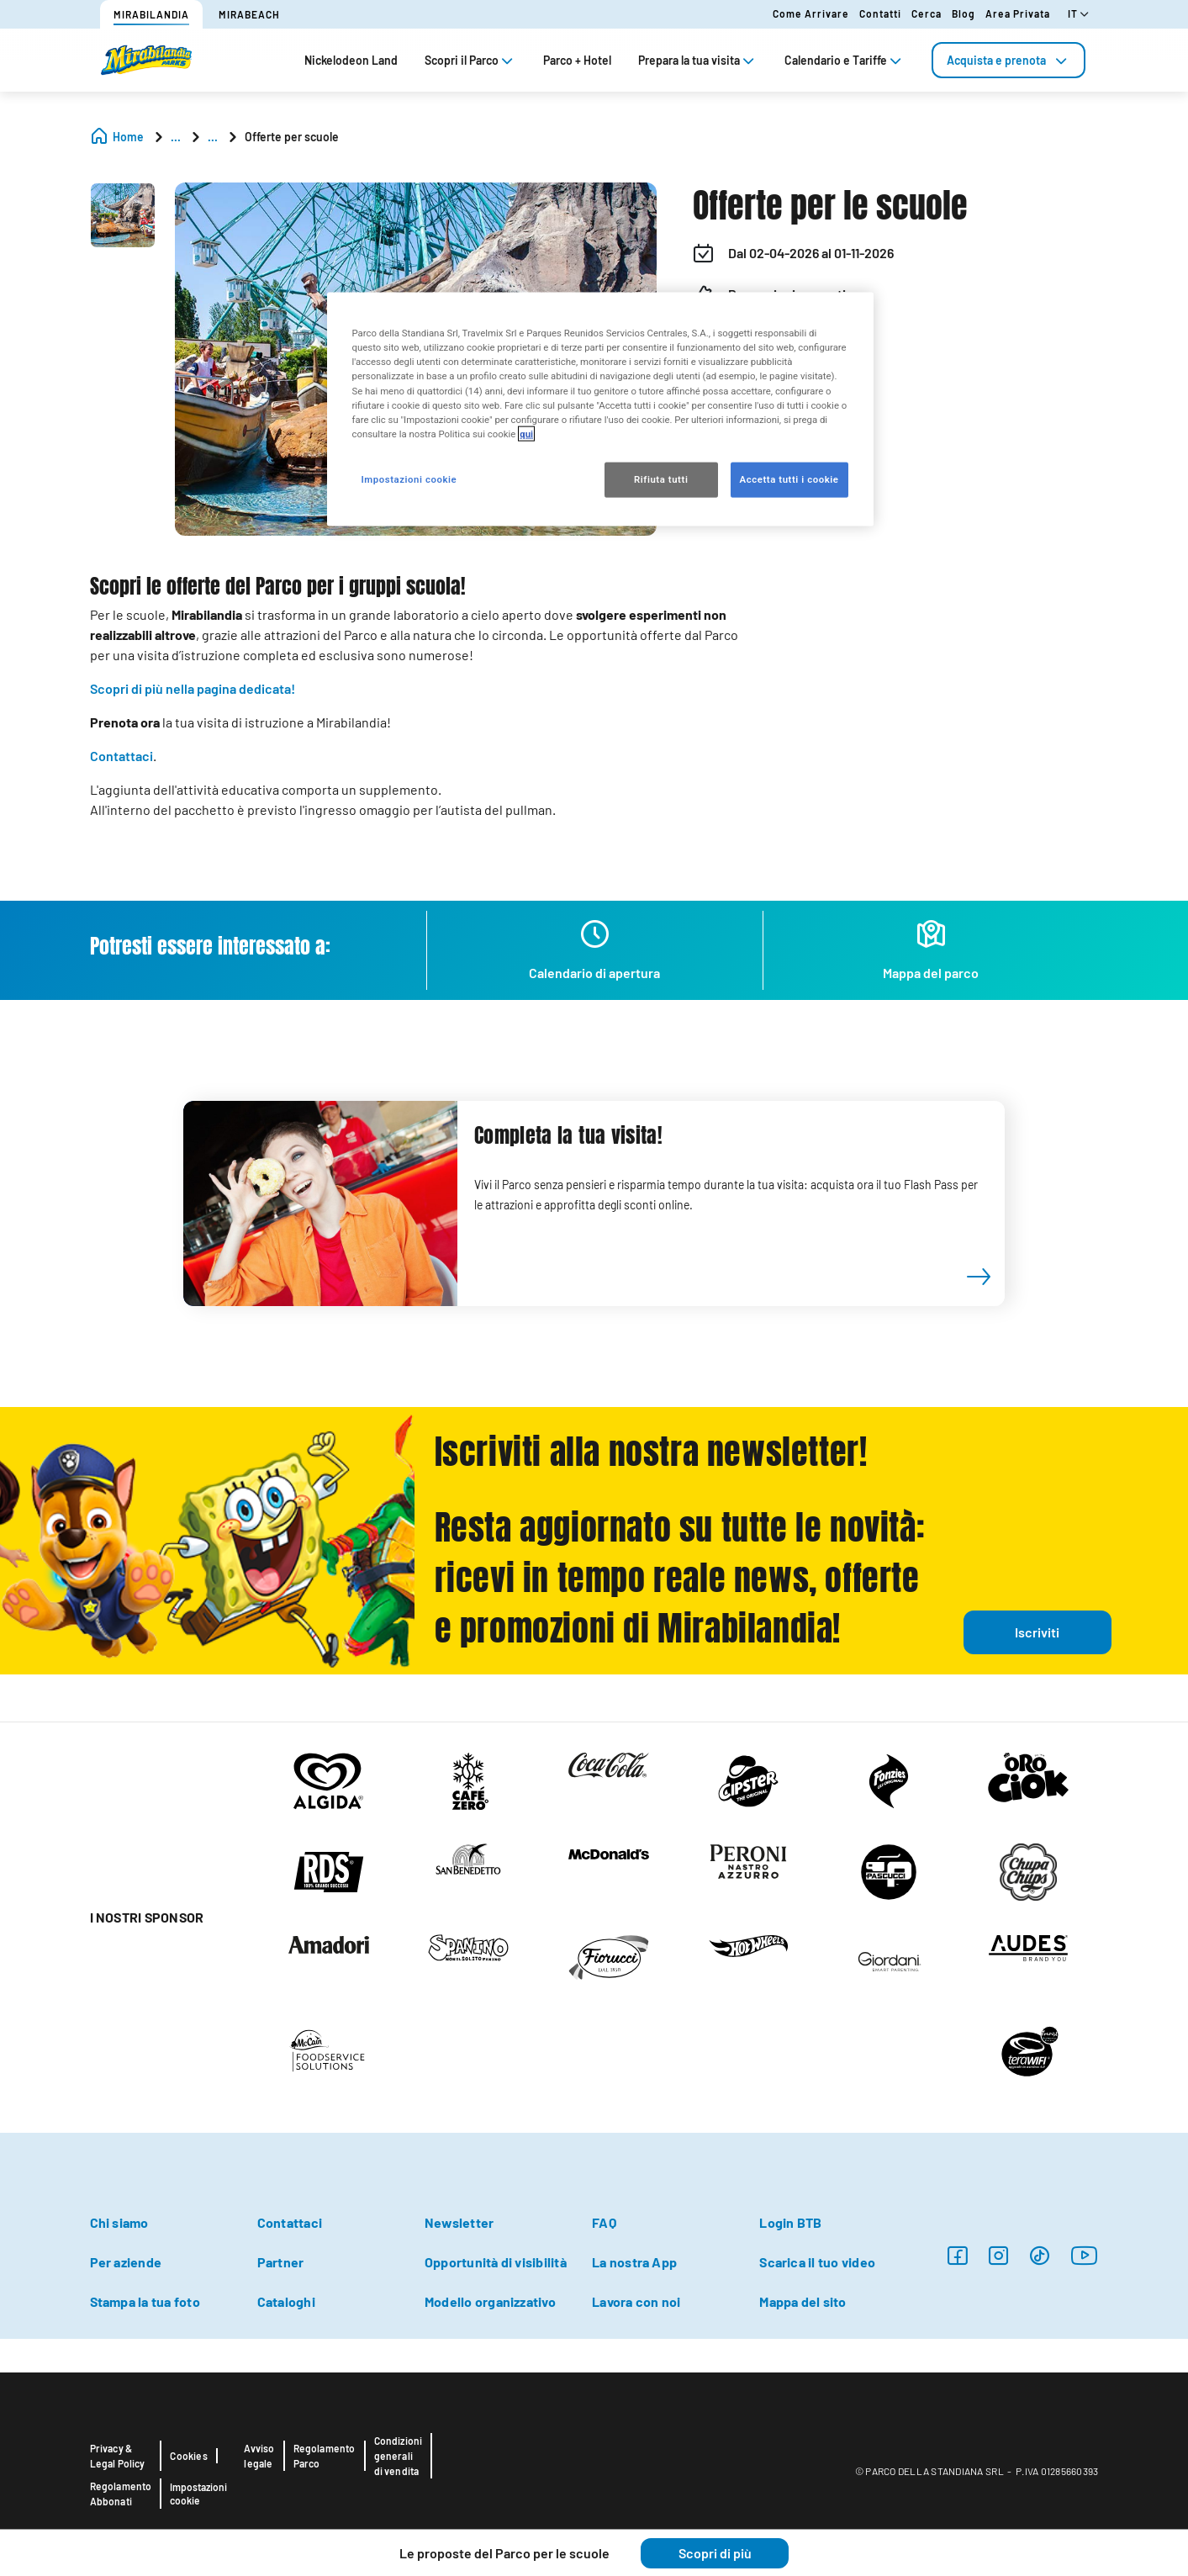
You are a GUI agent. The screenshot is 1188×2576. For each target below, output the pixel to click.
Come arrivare (811, 13)
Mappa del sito (802, 2301)
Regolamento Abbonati (121, 2493)
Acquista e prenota (1008, 60)
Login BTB (790, 2222)
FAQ (604, 2222)
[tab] (1008, 60)
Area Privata (1017, 13)
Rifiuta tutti (661, 478)
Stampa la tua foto (145, 2301)
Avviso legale (259, 2455)
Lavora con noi (636, 2301)
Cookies (188, 2456)
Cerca (926, 13)
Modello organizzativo (490, 2301)
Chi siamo (119, 2222)
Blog (963, 13)
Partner (280, 2262)
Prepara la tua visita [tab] (698, 60)
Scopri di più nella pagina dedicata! (192, 688)
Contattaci (121, 756)
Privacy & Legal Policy (117, 2455)
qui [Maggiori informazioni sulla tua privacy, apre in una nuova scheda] (526, 433)
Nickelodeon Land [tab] (351, 60)
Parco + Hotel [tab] (577, 60)
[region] (600, 409)
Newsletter (459, 2222)
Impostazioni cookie (198, 2493)
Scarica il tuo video (817, 2262)
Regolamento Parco (324, 2455)
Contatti (880, 13)
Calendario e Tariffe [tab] (844, 60)
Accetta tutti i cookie (789, 478)
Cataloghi (286, 2301)
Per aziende (126, 2262)
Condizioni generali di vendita (398, 2456)
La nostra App (634, 2262)
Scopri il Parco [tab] (470, 60)
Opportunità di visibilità (496, 2262)
